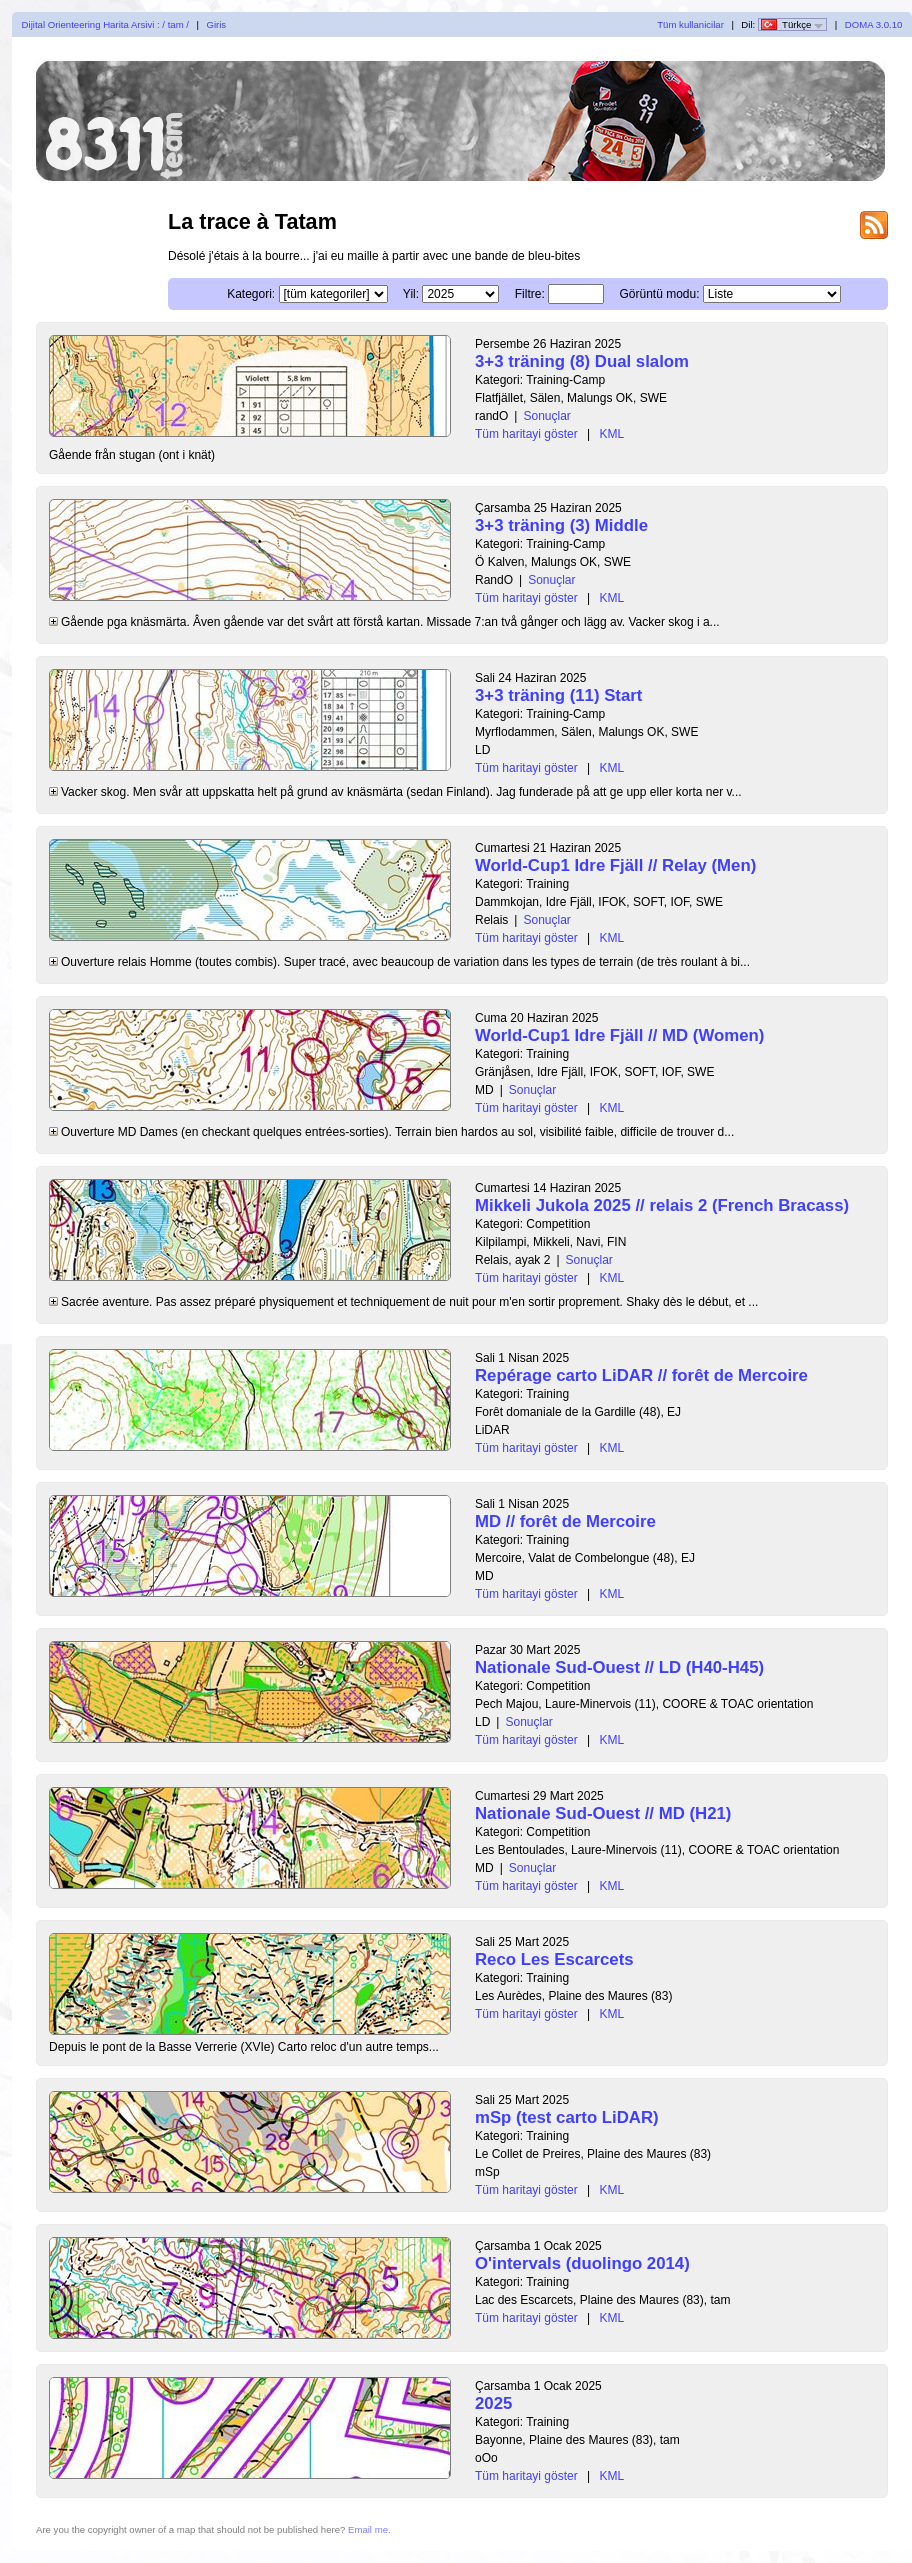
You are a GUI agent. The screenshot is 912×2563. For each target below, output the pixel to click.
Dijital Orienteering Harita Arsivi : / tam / (105, 24)
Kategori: (251, 294)
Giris (216, 24)
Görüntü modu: (659, 294)
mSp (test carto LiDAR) (567, 2117)
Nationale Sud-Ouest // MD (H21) (603, 1813)
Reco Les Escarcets (554, 1959)
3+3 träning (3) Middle (561, 525)
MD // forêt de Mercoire (565, 1521)
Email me (368, 2529)
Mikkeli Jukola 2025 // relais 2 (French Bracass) (662, 1205)
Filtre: (530, 294)
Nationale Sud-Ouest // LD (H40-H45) (619, 1667)
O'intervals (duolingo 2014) (582, 2263)
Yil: (411, 294)
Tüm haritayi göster (526, 434)
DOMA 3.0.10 (874, 24)
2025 (493, 2403)
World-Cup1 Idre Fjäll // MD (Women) (619, 1035)
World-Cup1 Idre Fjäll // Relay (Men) (615, 865)
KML (612, 434)
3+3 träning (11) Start (558, 695)
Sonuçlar (546, 416)
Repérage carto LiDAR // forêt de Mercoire (641, 1375)
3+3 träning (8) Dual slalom (582, 361)
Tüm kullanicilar (690, 24)
